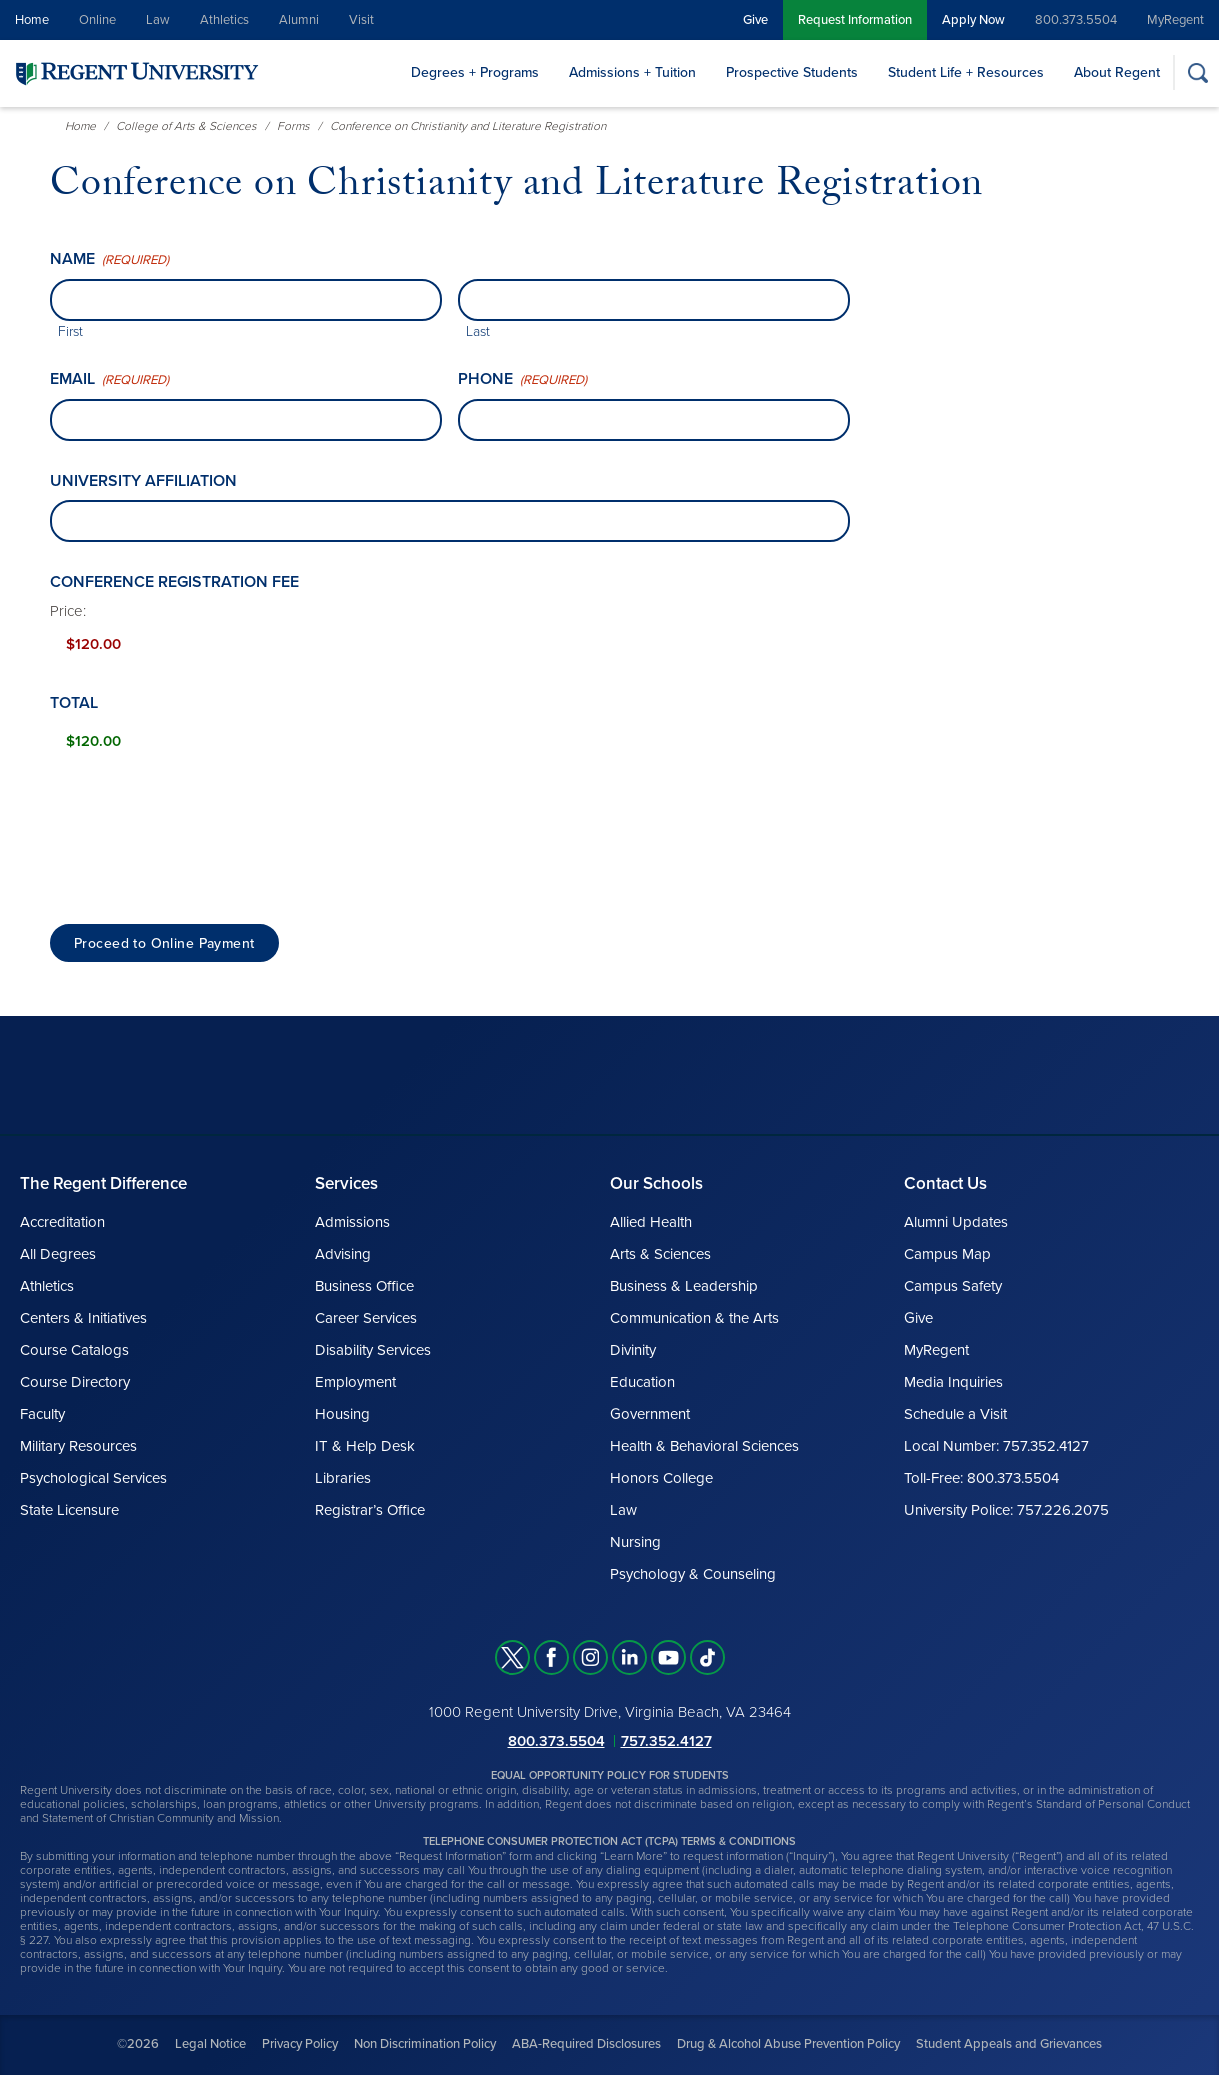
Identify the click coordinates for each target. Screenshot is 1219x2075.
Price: (68, 611)
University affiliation (143, 481)
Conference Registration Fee (174, 582)
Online (97, 20)
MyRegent (1175, 20)
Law (158, 20)
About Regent (1117, 72)
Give (755, 20)
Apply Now (973, 20)
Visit (361, 20)
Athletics (224, 20)
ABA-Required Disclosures (586, 2044)
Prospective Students (792, 72)
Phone (522, 379)
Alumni (299, 20)
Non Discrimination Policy (425, 2044)
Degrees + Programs (475, 72)
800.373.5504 (1076, 20)
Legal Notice (210, 2044)
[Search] (1197, 72)
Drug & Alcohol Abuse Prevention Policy (788, 2044)
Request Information (855, 20)
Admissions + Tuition (632, 72)
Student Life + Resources (966, 72)
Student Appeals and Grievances (1009, 2044)
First (70, 331)
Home (32, 20)
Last (478, 331)
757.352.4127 (666, 1741)
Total (74, 703)
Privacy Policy (300, 2044)
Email (109, 379)
